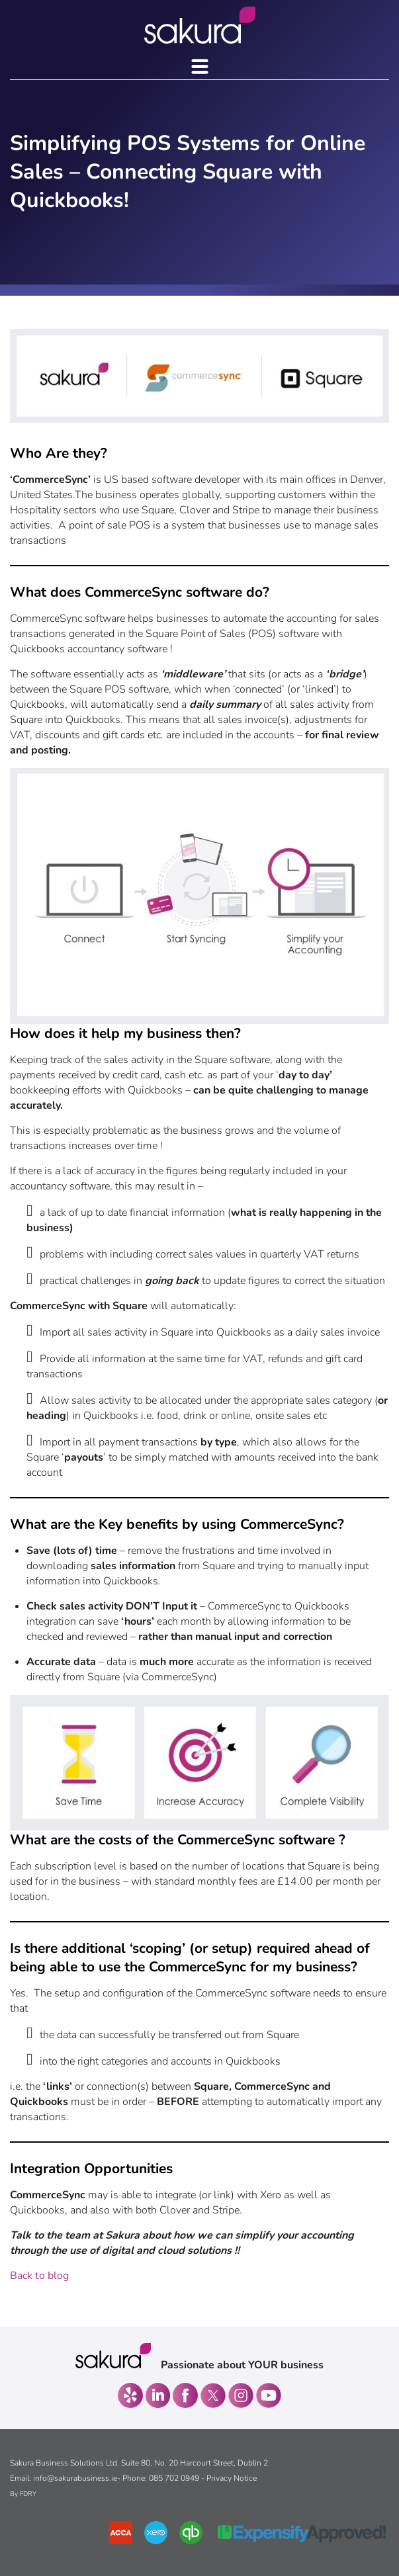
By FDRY (23, 2494)
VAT (20, 735)
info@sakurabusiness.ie (75, 2478)
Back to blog (39, 2275)
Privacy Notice (231, 2478)
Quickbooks (37, 649)
